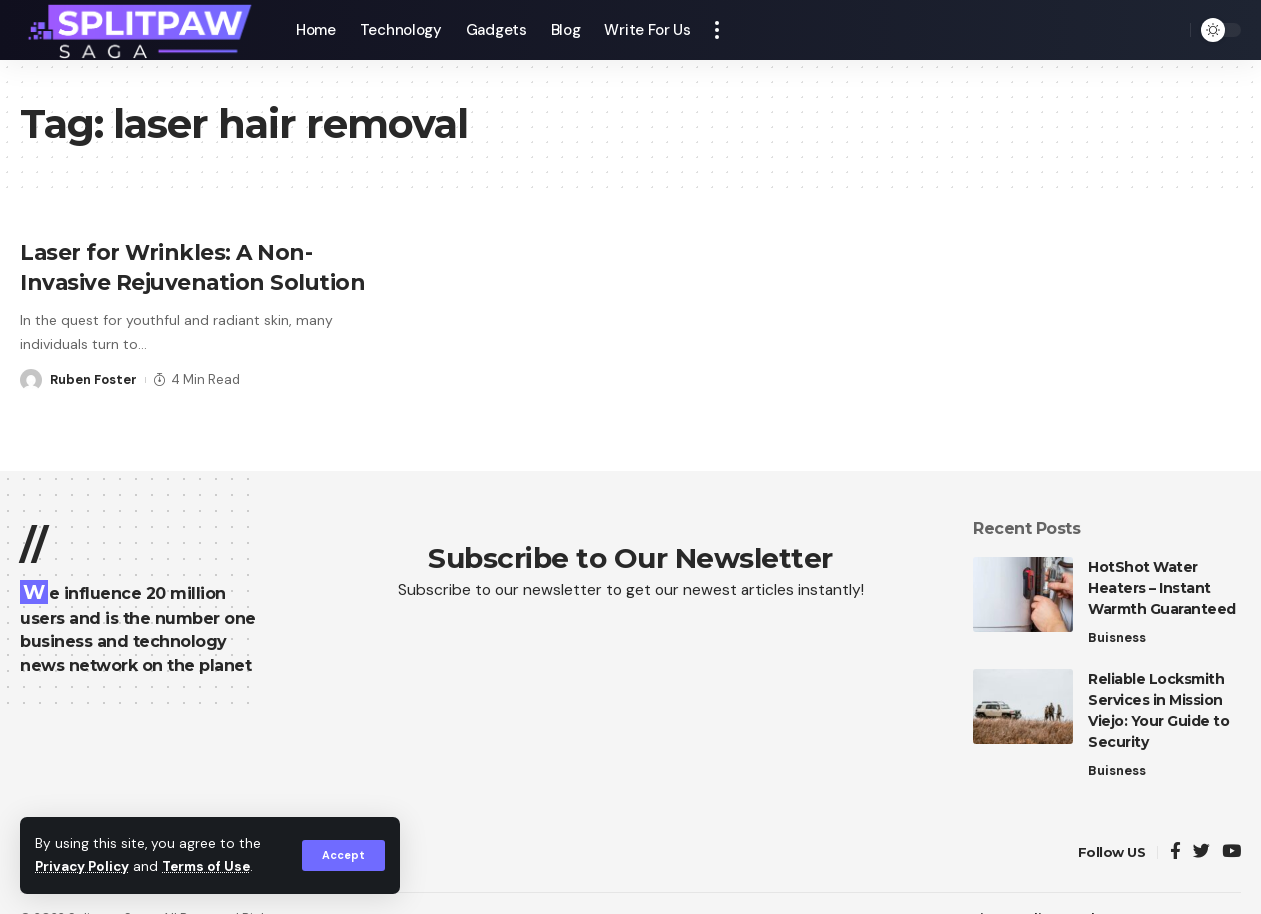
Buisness (1117, 637)
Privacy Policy (84, 867)
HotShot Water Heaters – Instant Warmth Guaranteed (1162, 588)
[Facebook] (1175, 852)
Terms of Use (211, 867)
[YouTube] (1231, 852)
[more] (717, 30)
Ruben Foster (93, 377)
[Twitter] (1201, 852)
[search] (1170, 30)
